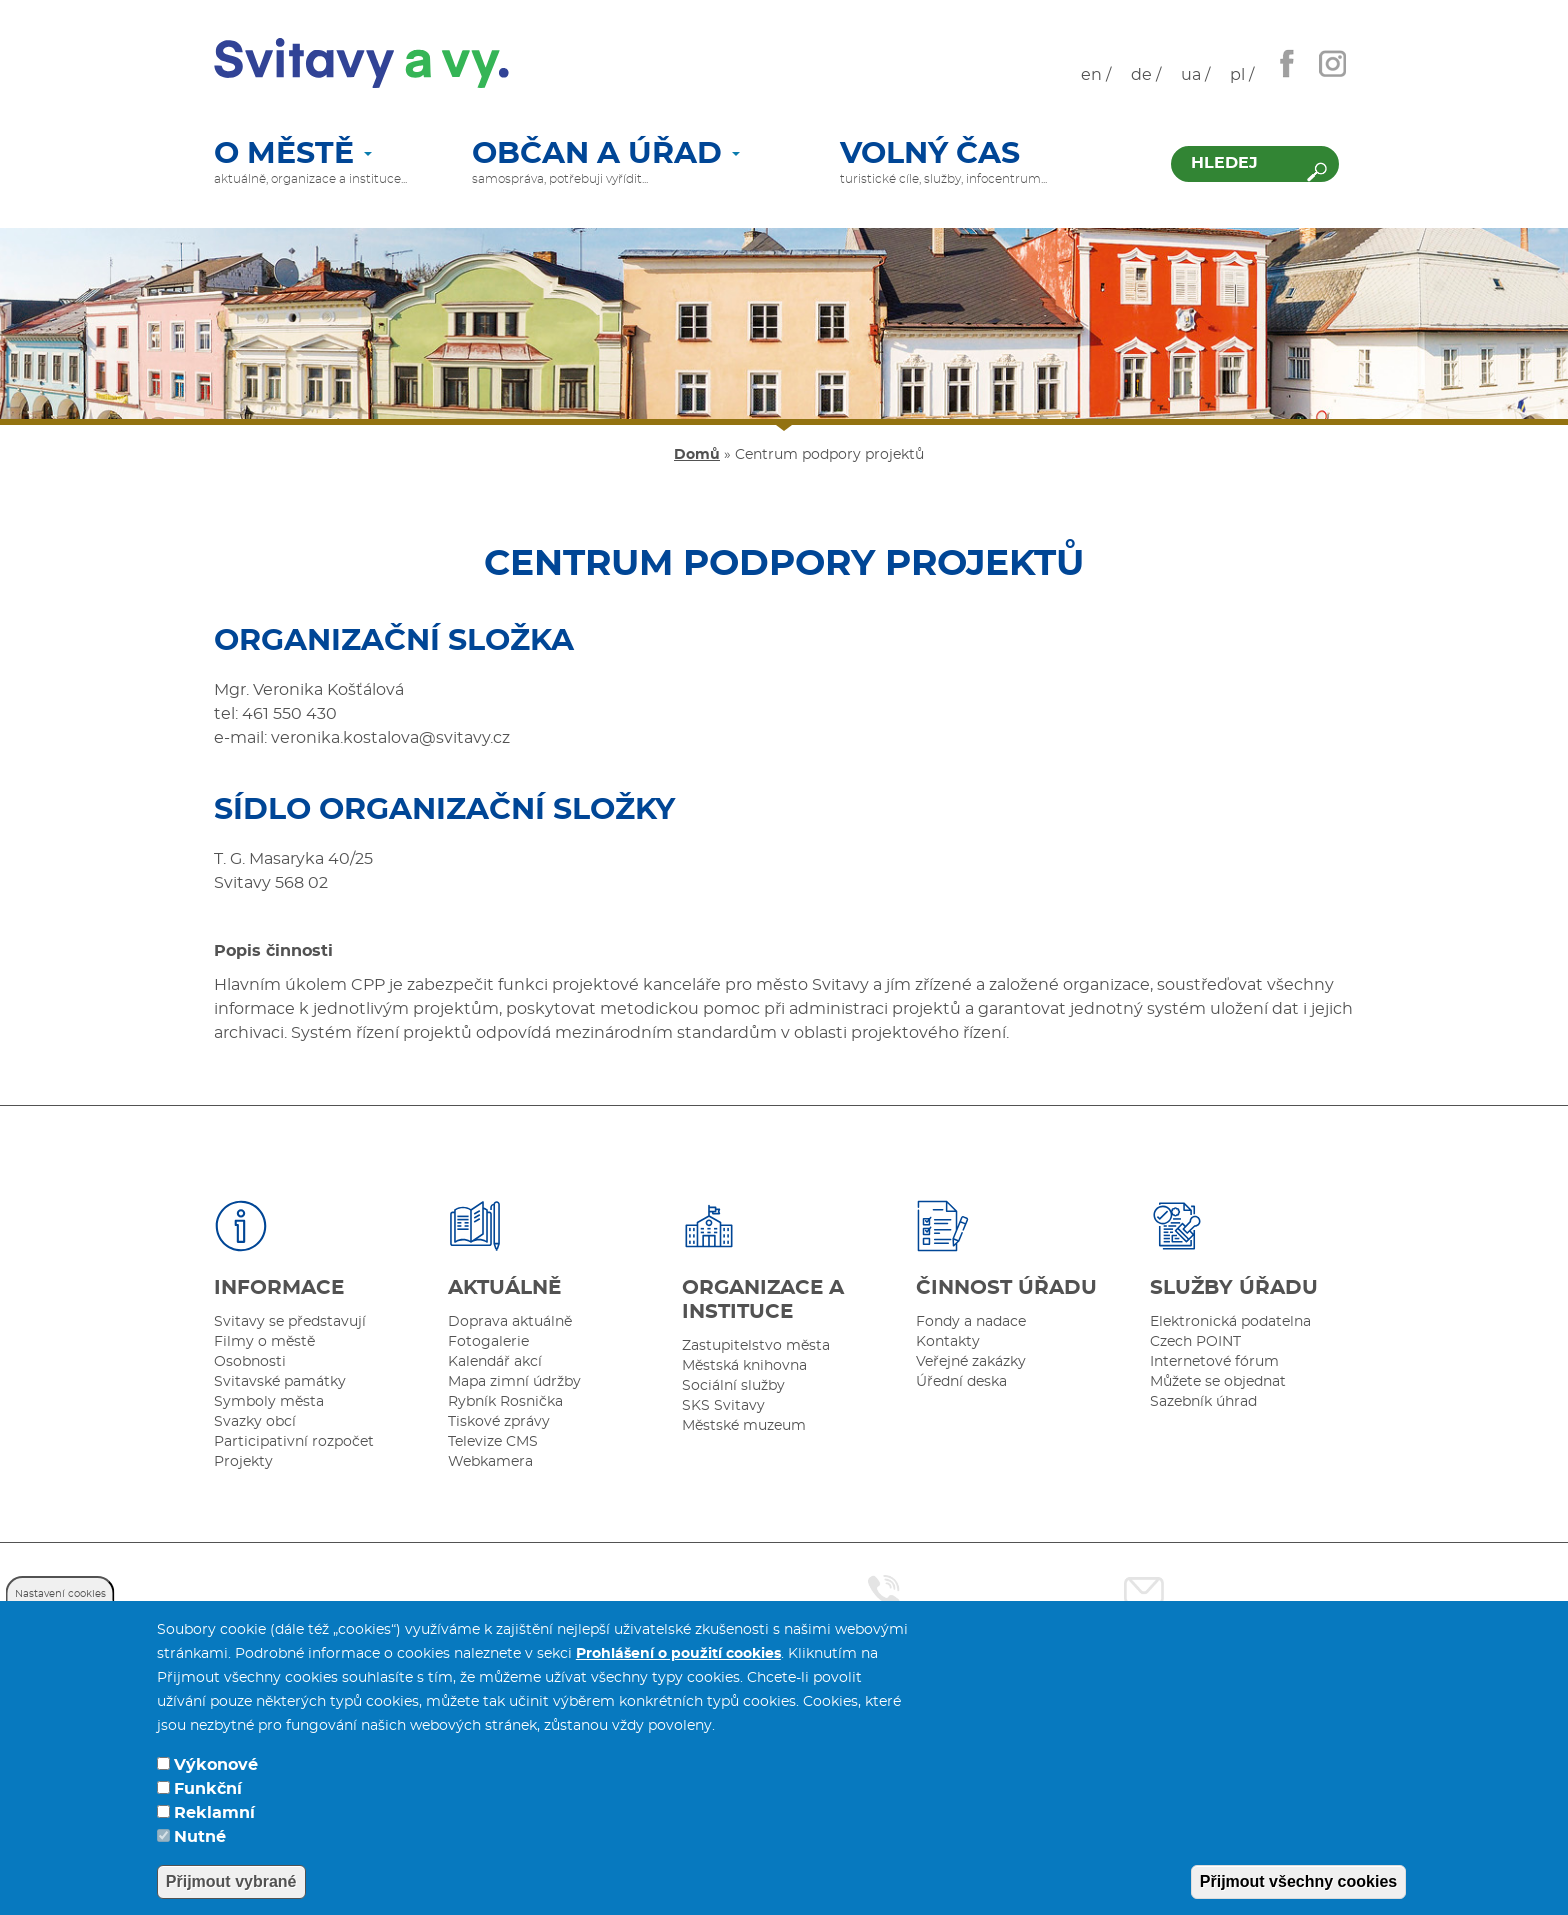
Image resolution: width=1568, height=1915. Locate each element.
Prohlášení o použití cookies (678, 1654)
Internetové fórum (1214, 1362)
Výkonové (216, 1765)
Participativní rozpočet (294, 1442)
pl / (1242, 75)
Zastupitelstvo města (756, 1346)
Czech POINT (1195, 1342)
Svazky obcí (255, 1422)
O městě (293, 155)
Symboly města (269, 1402)
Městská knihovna (744, 1366)
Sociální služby (733, 1386)
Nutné (200, 1837)
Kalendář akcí (495, 1362)
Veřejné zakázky (971, 1362)
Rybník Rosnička (505, 1402)
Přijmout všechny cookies (1298, 1881)
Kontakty (948, 1342)
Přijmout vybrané (231, 1881)
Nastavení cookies (60, 1594)
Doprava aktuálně (510, 1322)
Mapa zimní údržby (514, 1382)
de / (1146, 75)
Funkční (208, 1789)
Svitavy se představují (290, 1322)
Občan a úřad (606, 155)
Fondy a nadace (971, 1322)
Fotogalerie (488, 1342)
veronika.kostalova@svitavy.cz (392, 738)
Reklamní (214, 1813)
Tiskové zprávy (499, 1422)
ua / (1195, 75)
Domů (697, 455)
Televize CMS (493, 1442)
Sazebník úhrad (1203, 1402)
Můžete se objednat (1218, 1382)
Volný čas (930, 155)
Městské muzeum (744, 1426)
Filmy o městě (264, 1342)
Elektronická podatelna (1230, 1322)
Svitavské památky (280, 1382)
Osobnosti (250, 1362)
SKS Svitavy (723, 1406)
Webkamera (490, 1462)
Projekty (243, 1462)
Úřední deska (961, 1382)
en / (1096, 75)
